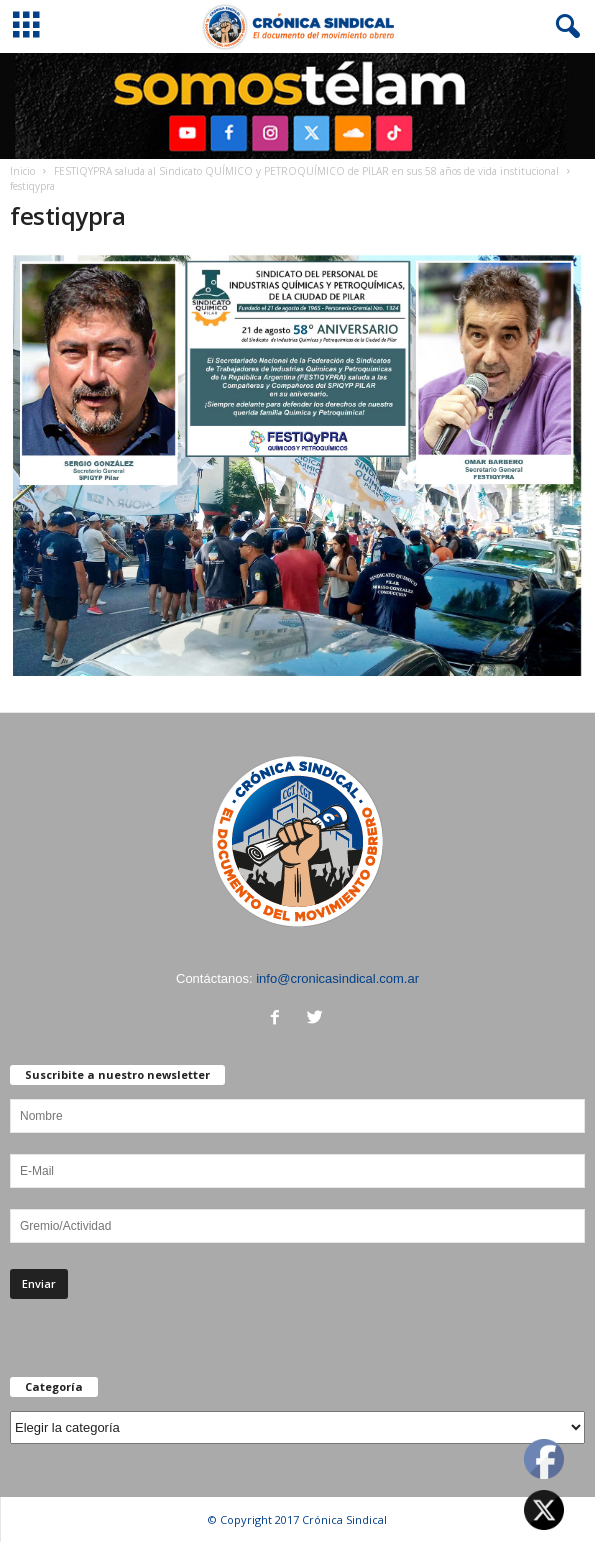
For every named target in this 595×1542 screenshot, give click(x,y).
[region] (297, 106)
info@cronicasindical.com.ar (337, 978)
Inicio (22, 171)
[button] (564, 27)
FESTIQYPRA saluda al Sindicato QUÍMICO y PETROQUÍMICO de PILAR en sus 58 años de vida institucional (306, 171)
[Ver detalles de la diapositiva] (297, 106)
